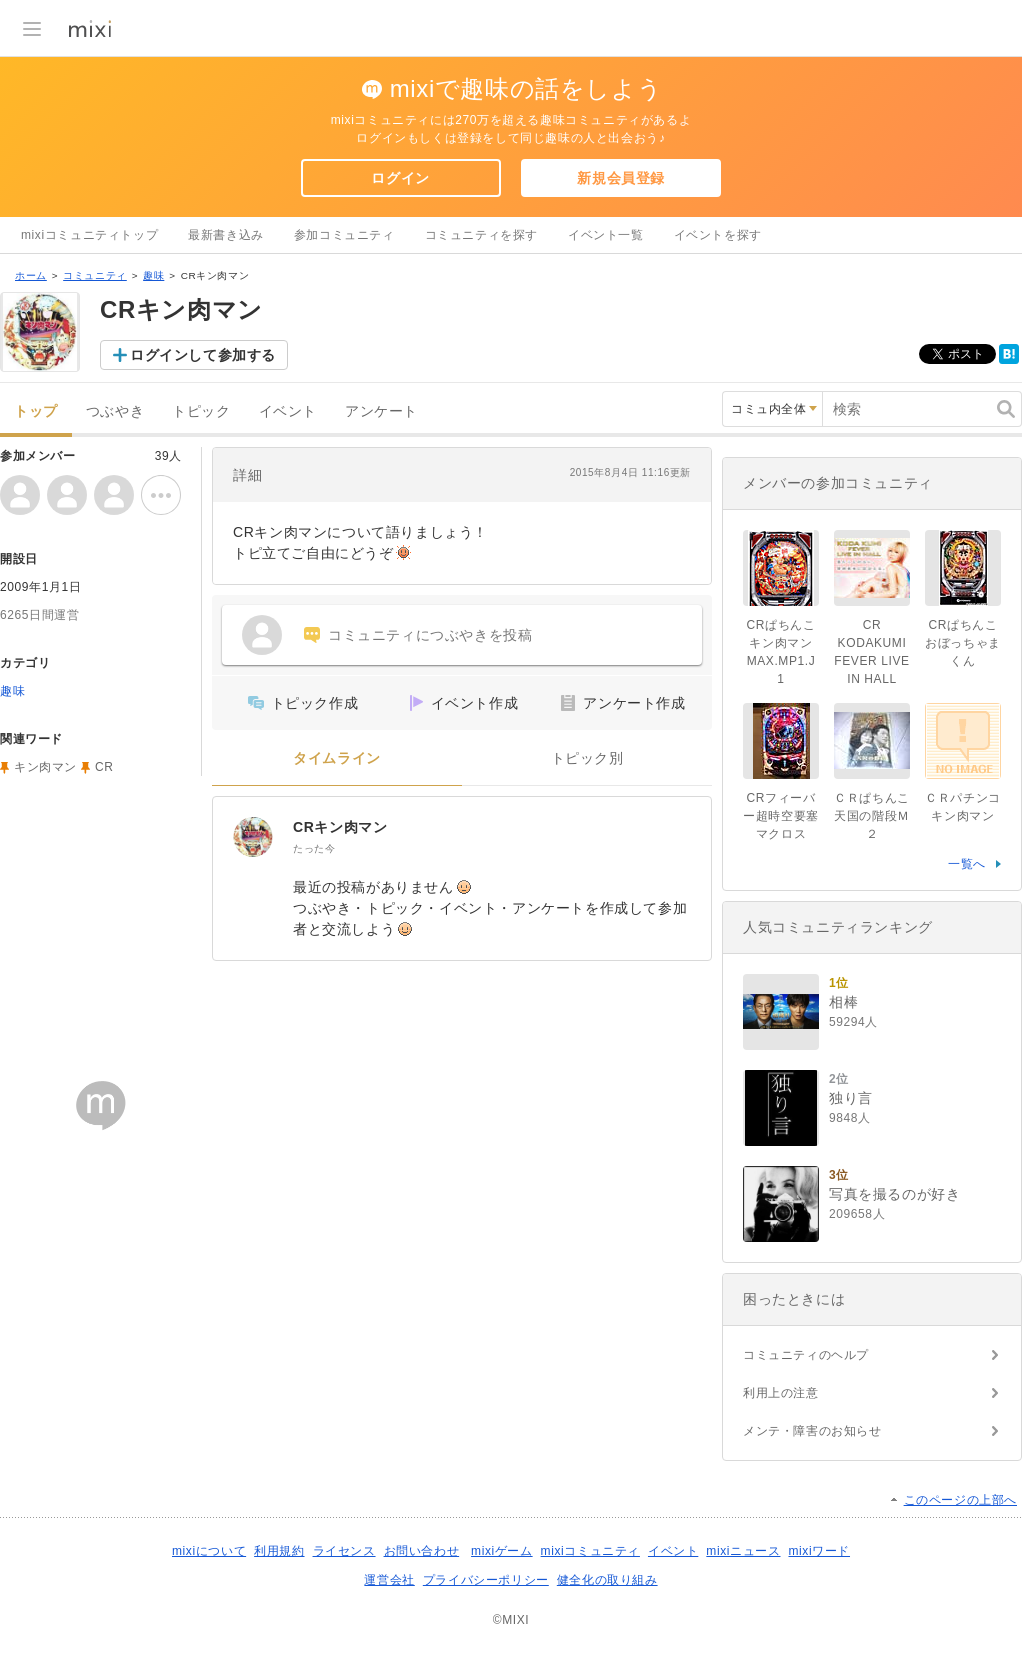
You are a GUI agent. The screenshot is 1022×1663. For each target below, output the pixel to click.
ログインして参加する (203, 355)
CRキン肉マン (340, 827)
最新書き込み (226, 235)
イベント (288, 411)
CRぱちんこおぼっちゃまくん (963, 643)
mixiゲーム (502, 1551)
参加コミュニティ (344, 235)
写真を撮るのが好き (894, 1194)
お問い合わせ (422, 1551)
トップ (36, 411)
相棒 (843, 1002)
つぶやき (115, 411)
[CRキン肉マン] (253, 837)
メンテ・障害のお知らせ (812, 1431)
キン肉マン (45, 767)
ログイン (400, 178)
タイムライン (337, 758)
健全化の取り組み (607, 1580)
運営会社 (389, 1580)
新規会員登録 (621, 178)
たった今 (314, 848)
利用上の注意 (781, 1393)
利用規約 (279, 1551)
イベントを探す (718, 235)
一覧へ (967, 864)
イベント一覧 (606, 235)
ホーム (31, 275)
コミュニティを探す (481, 235)
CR (104, 767)
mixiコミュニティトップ (89, 235)
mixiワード (819, 1551)
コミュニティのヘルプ (806, 1355)
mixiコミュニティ (590, 1551)
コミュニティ (95, 275)
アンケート (381, 411)
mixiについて (209, 1551)
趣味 (153, 275)
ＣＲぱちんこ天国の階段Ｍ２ (872, 816)
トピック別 (587, 758)
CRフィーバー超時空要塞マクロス (781, 816)
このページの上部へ (960, 1500)
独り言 (851, 1098)
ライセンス (344, 1551)
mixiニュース (743, 1551)
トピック (201, 411)
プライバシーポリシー (486, 1580)
